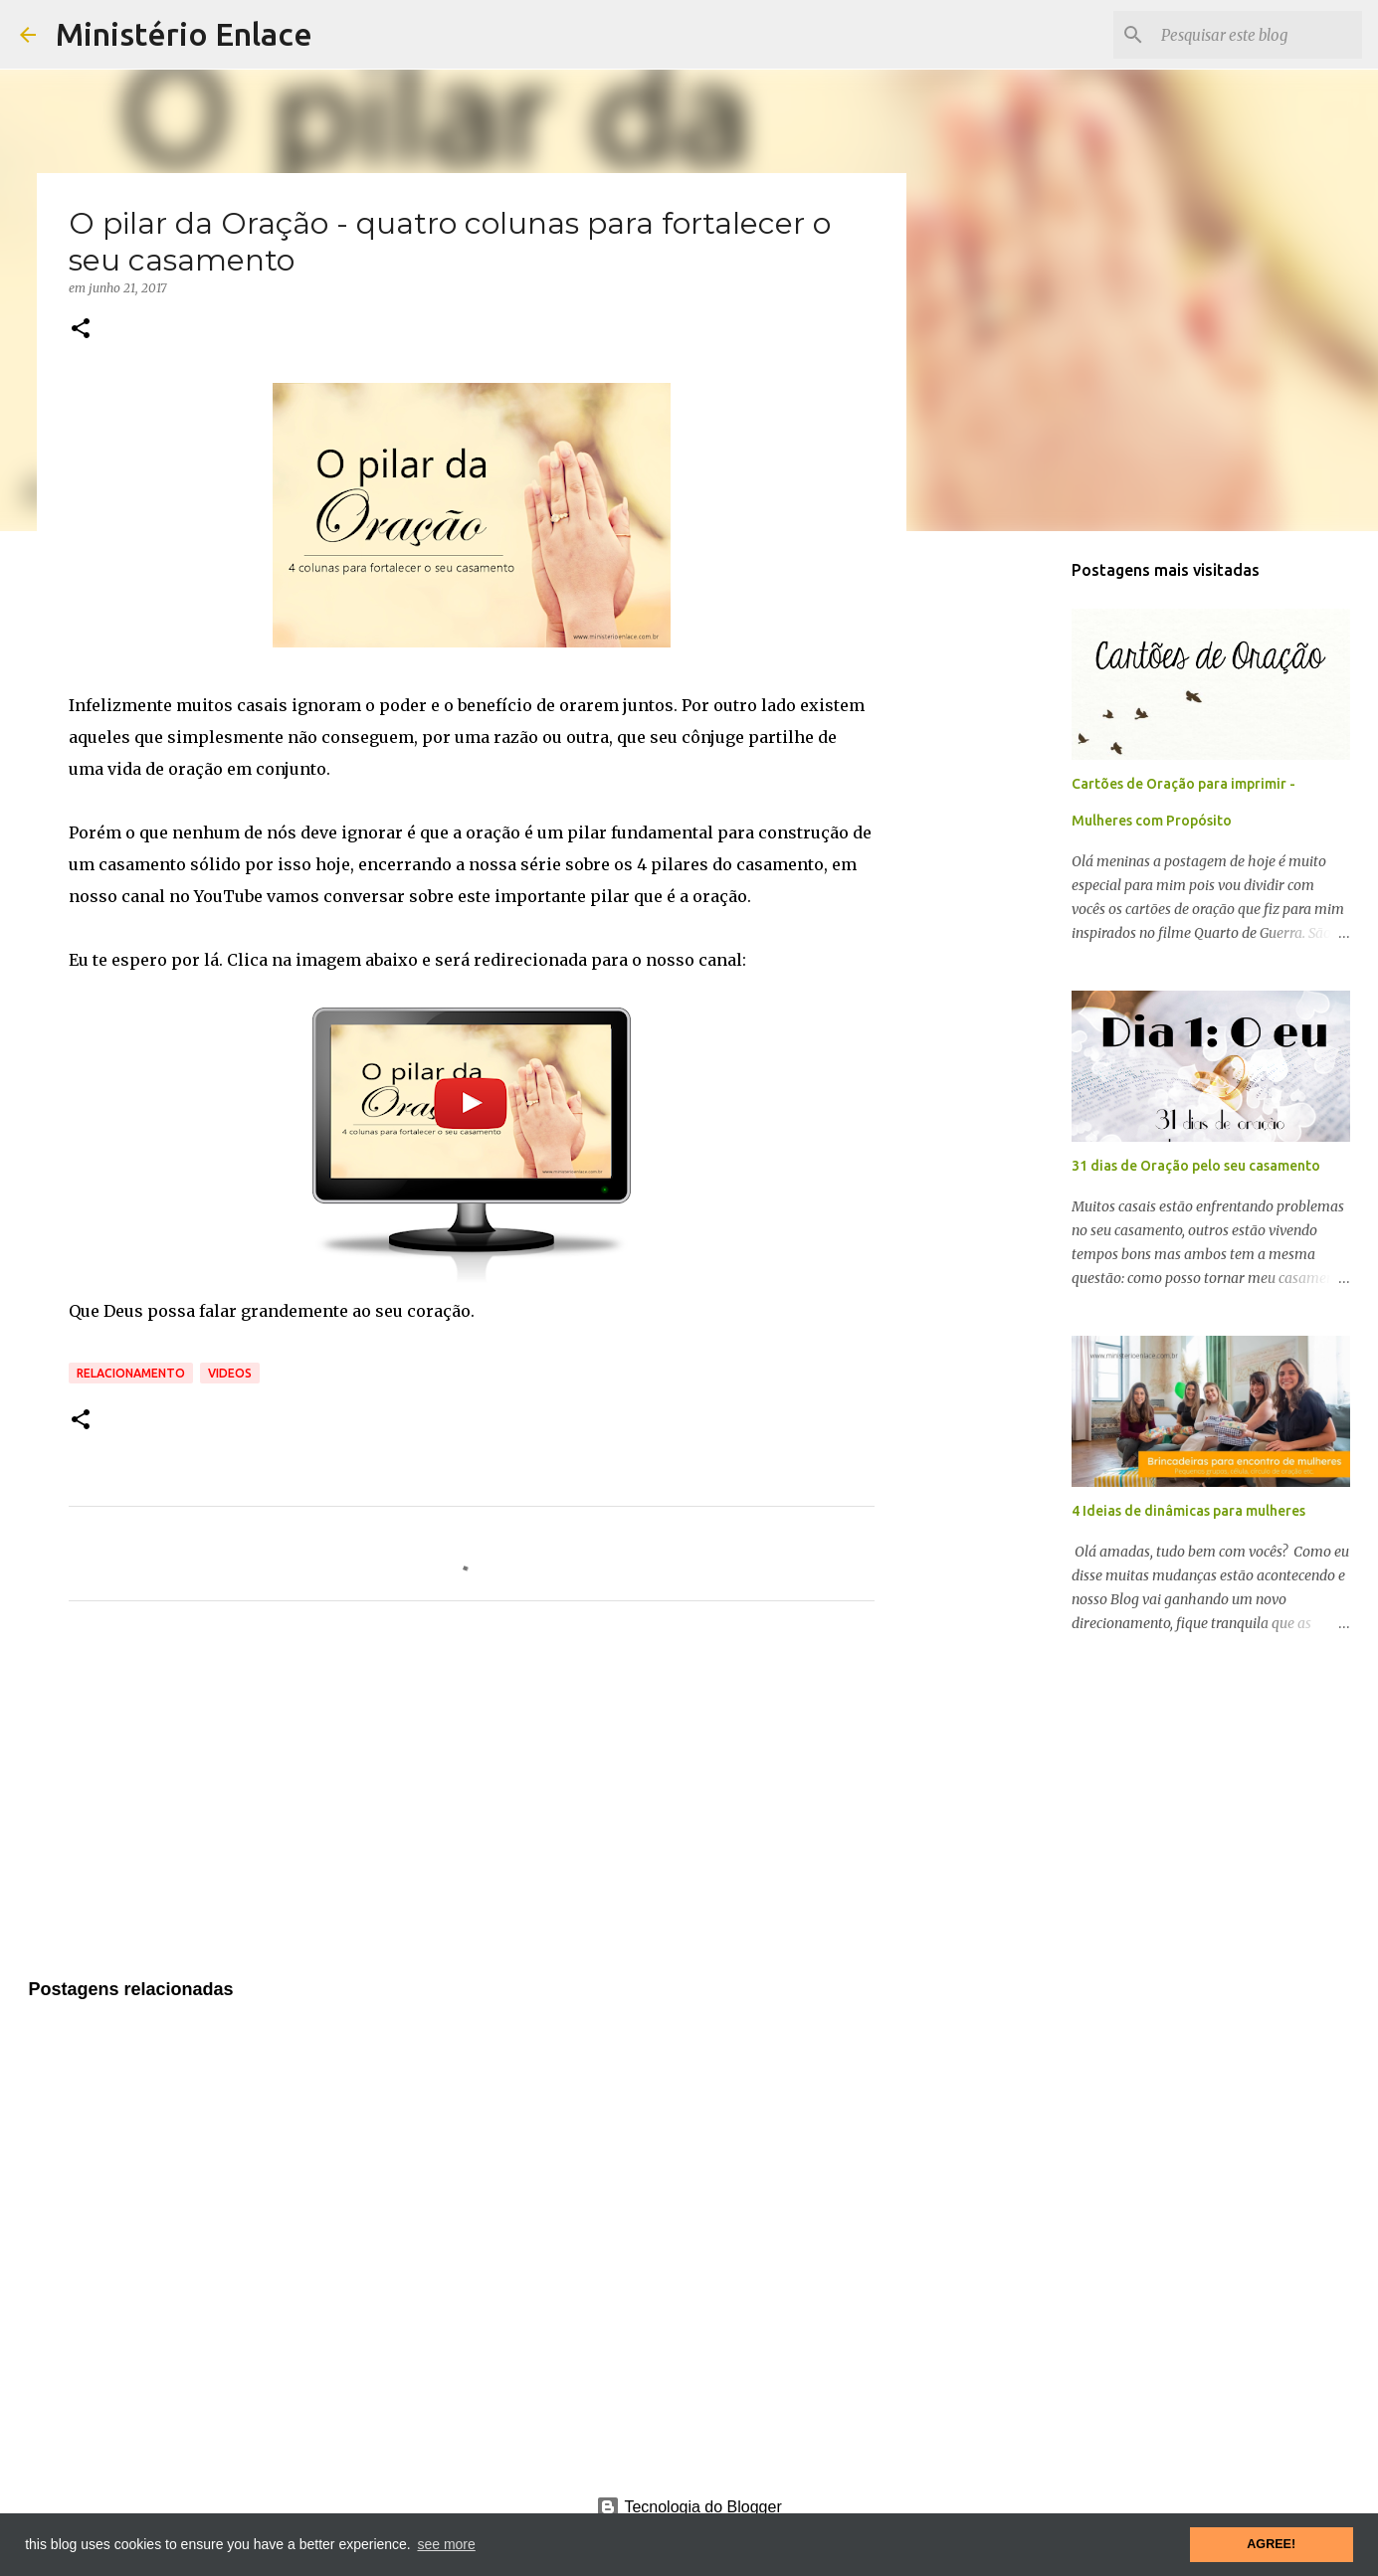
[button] (81, 329)
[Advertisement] (471, 1802)
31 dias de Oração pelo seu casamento (1196, 1166)
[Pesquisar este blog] (1257, 35)
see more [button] (446, 2544)
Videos (230, 1373)
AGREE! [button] (1271, 2544)
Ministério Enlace (184, 34)
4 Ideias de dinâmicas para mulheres (1188, 1511)
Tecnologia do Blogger (689, 2506)
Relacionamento (131, 1373)
